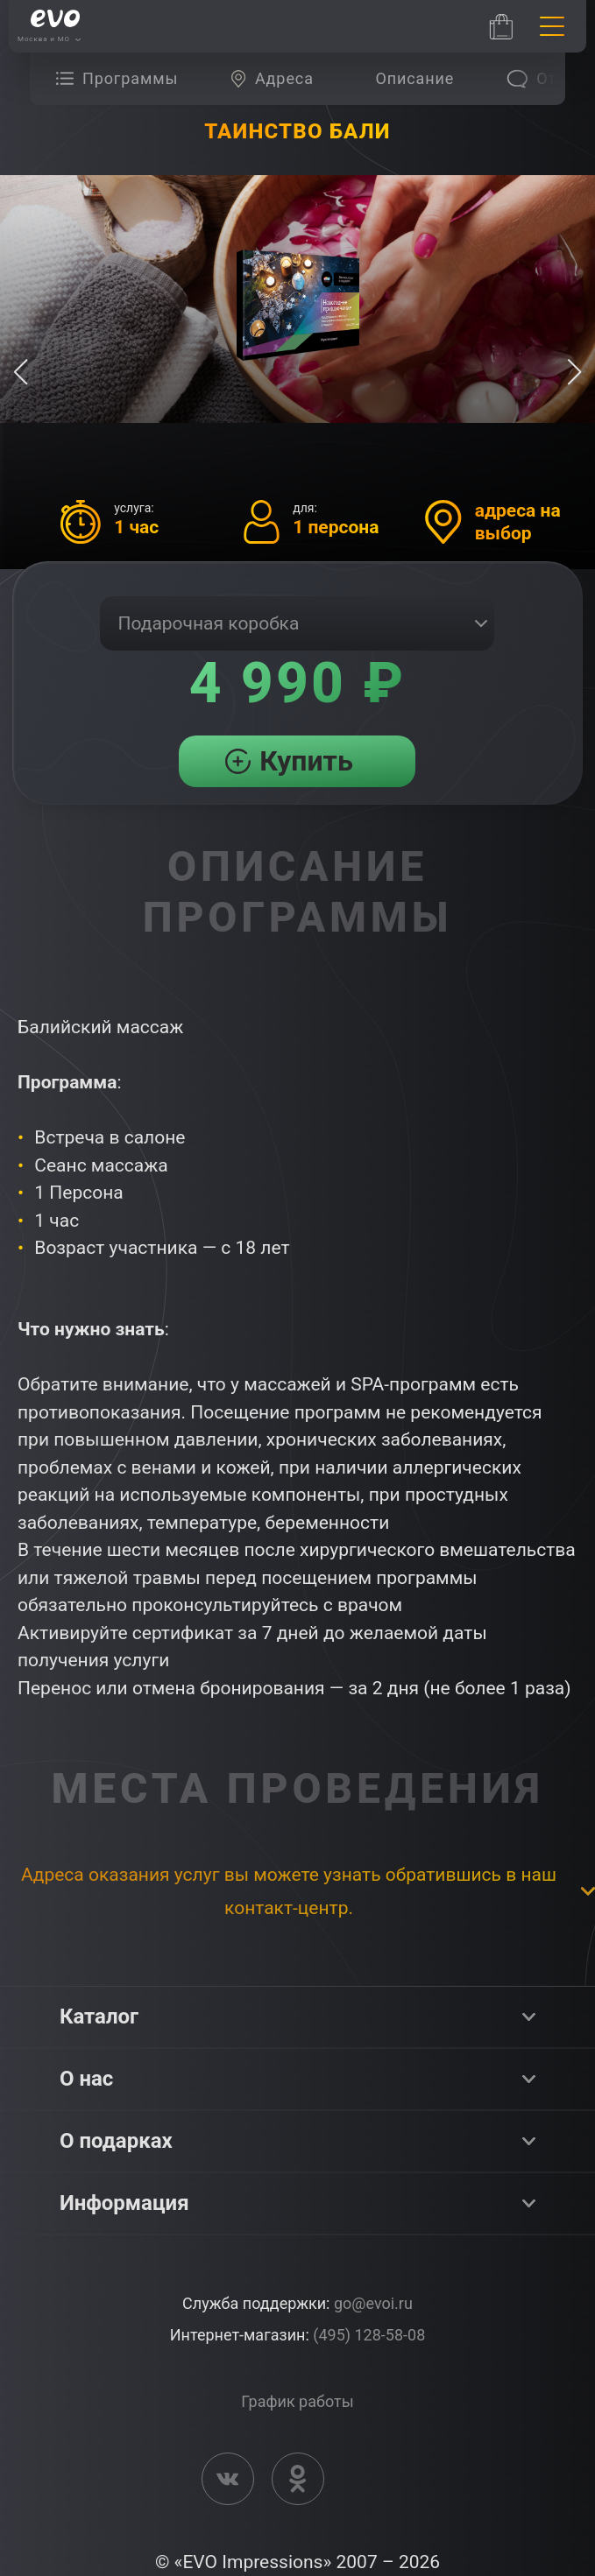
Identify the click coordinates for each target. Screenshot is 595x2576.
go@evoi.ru (373, 2303)
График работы (297, 2401)
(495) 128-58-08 (369, 2335)
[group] (121, 79)
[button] (574, 372)
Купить (306, 761)
